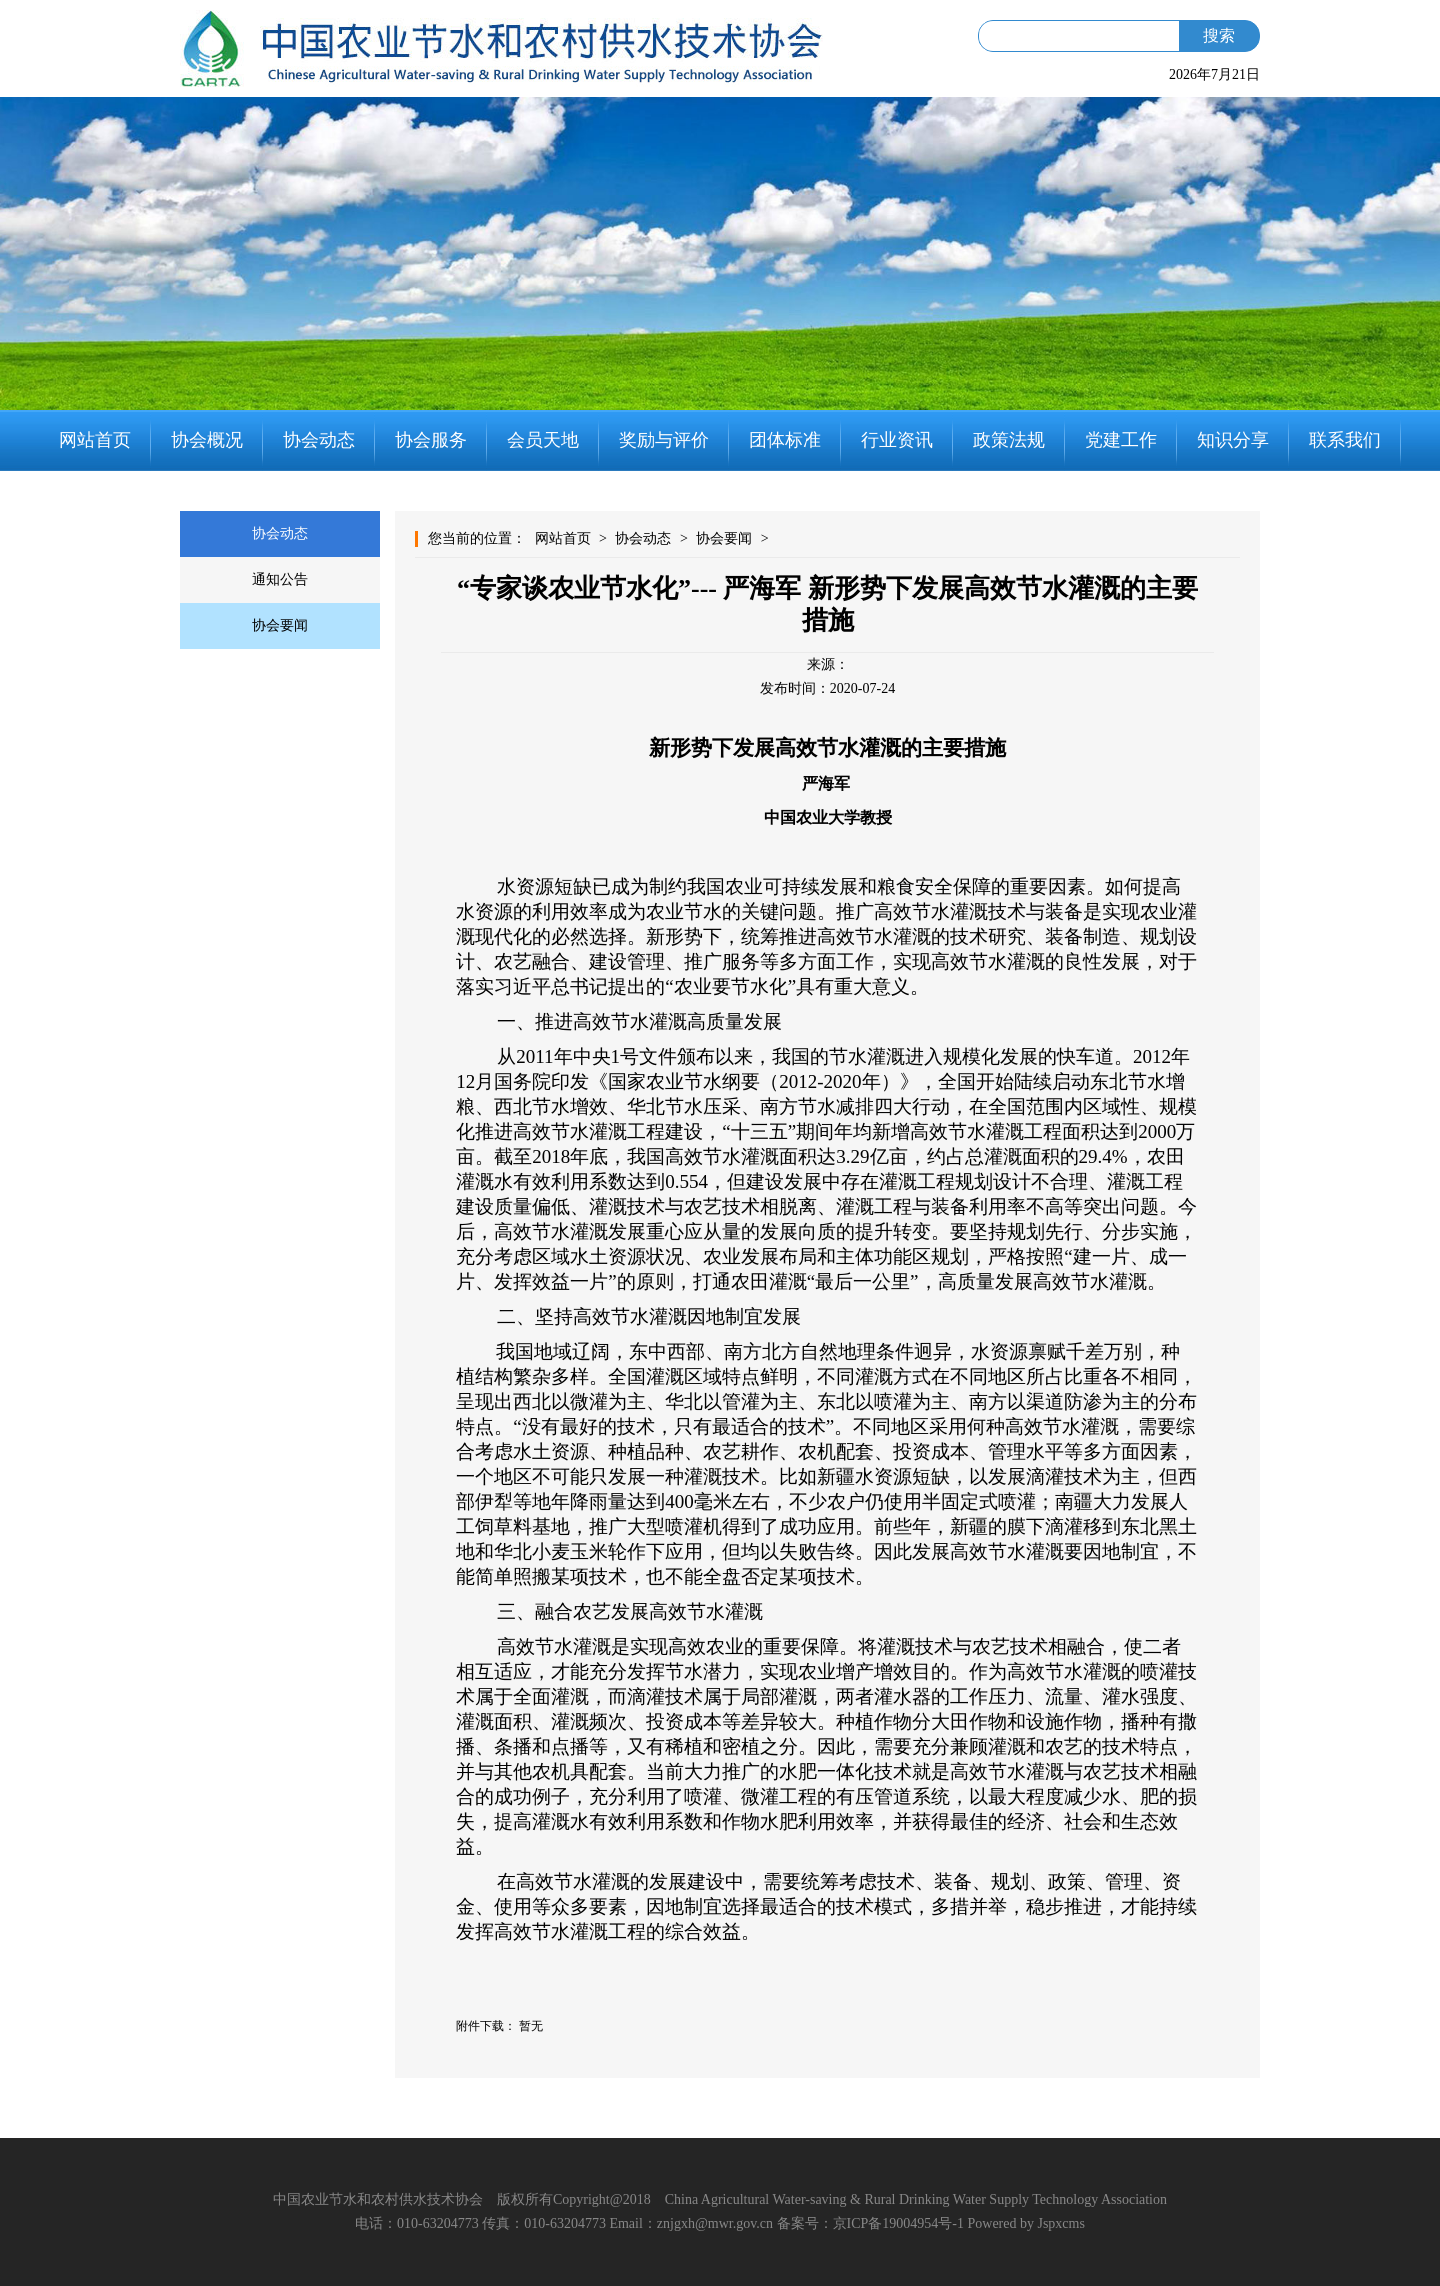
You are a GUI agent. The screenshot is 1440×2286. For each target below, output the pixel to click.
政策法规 (1009, 440)
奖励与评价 (664, 440)
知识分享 (1233, 440)
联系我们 (1345, 440)
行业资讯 (897, 440)
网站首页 (95, 440)
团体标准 (785, 440)
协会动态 (319, 440)
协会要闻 (280, 625)
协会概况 (207, 440)
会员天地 (543, 440)
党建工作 (1121, 440)
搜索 (1219, 35)
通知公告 (280, 579)
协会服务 (431, 440)
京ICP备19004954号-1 (898, 2223)
